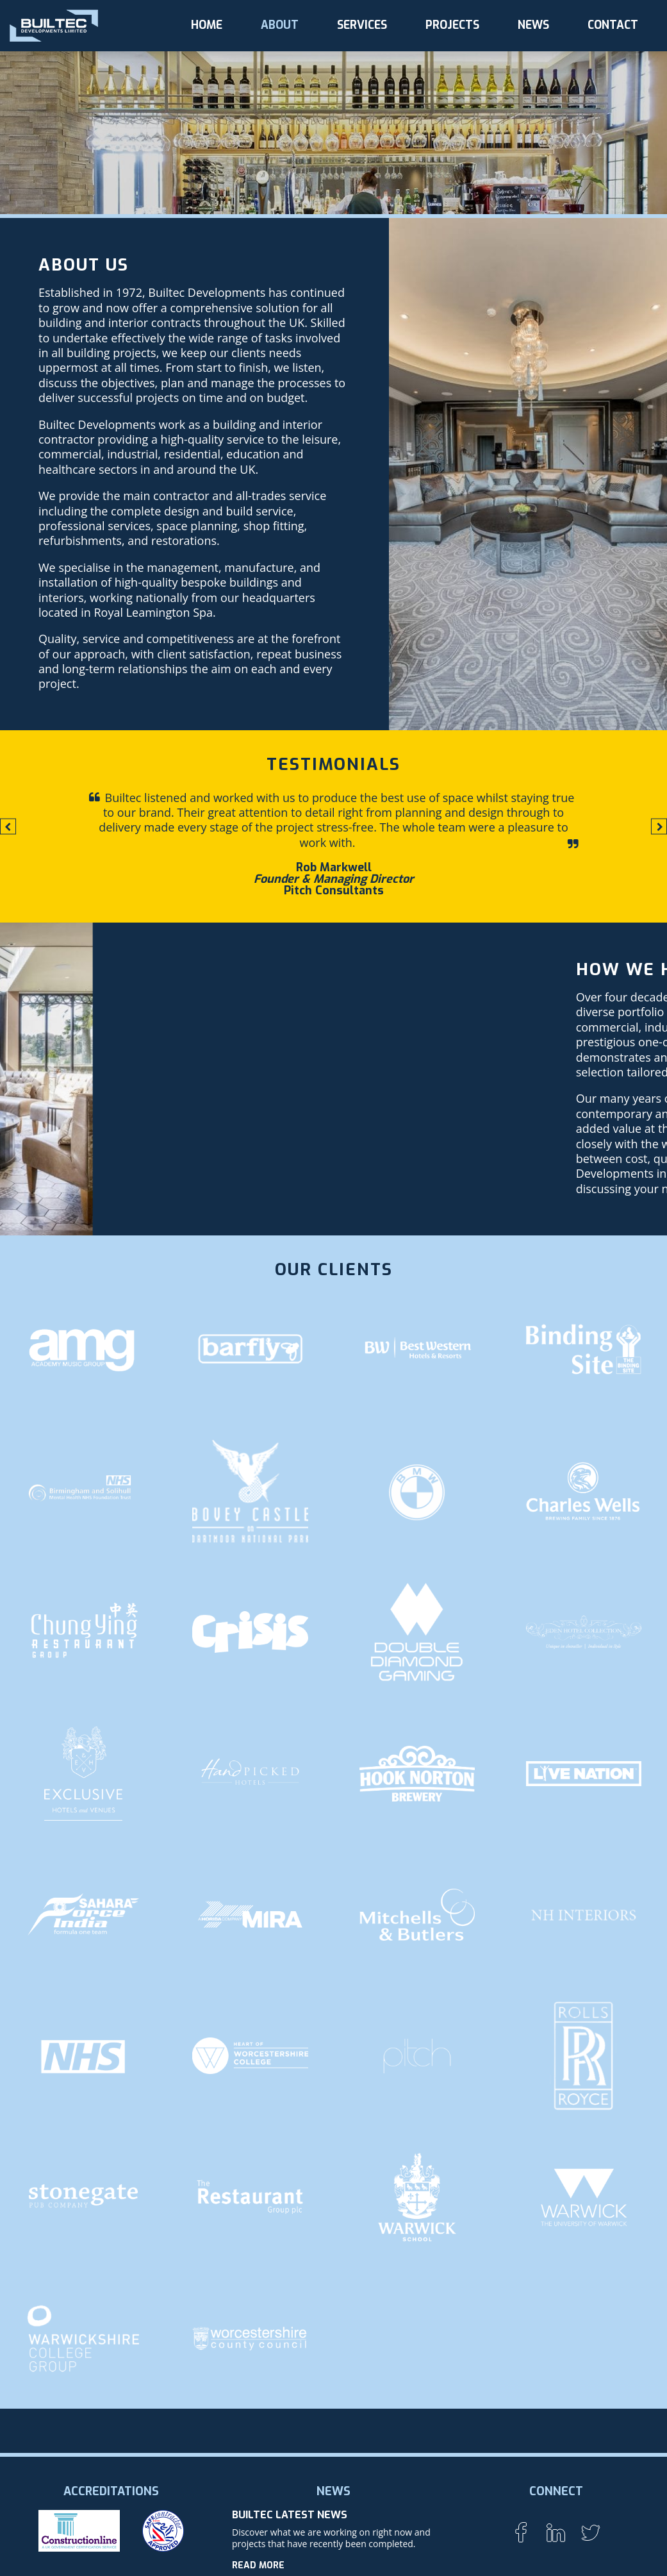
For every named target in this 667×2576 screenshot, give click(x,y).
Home (206, 25)
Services (362, 25)
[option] (334, 843)
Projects (452, 25)
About (280, 25)
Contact (613, 25)
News (533, 25)
